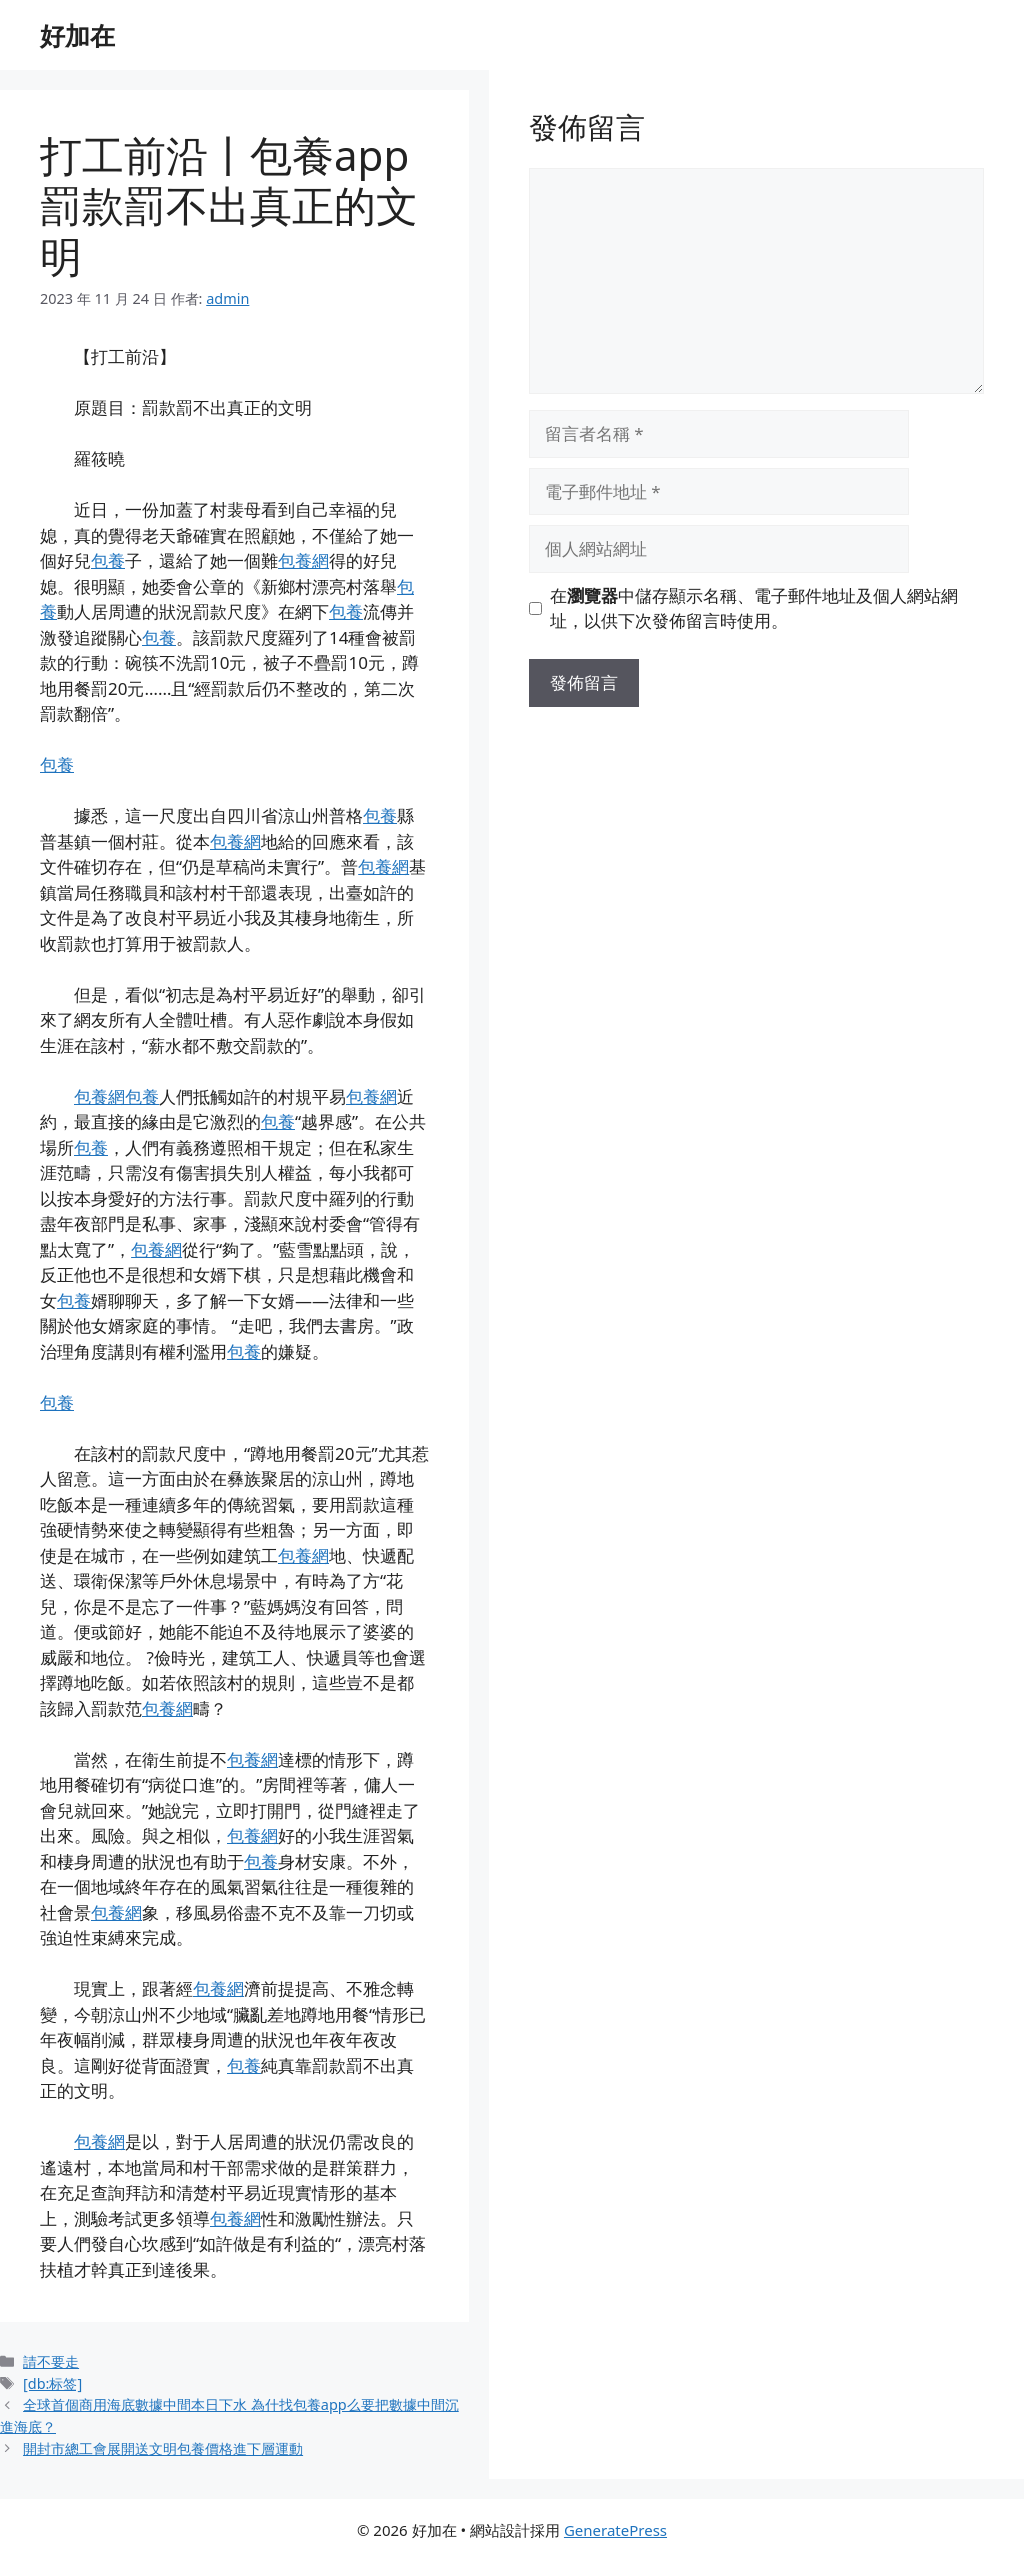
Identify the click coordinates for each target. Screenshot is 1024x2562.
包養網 (303, 560)
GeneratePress (615, 2530)
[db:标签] (52, 2383)
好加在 (77, 35)
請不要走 (51, 2361)
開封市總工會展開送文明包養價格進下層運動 (163, 2448)
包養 (108, 560)
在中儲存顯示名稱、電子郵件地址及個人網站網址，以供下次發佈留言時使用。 (754, 608)
